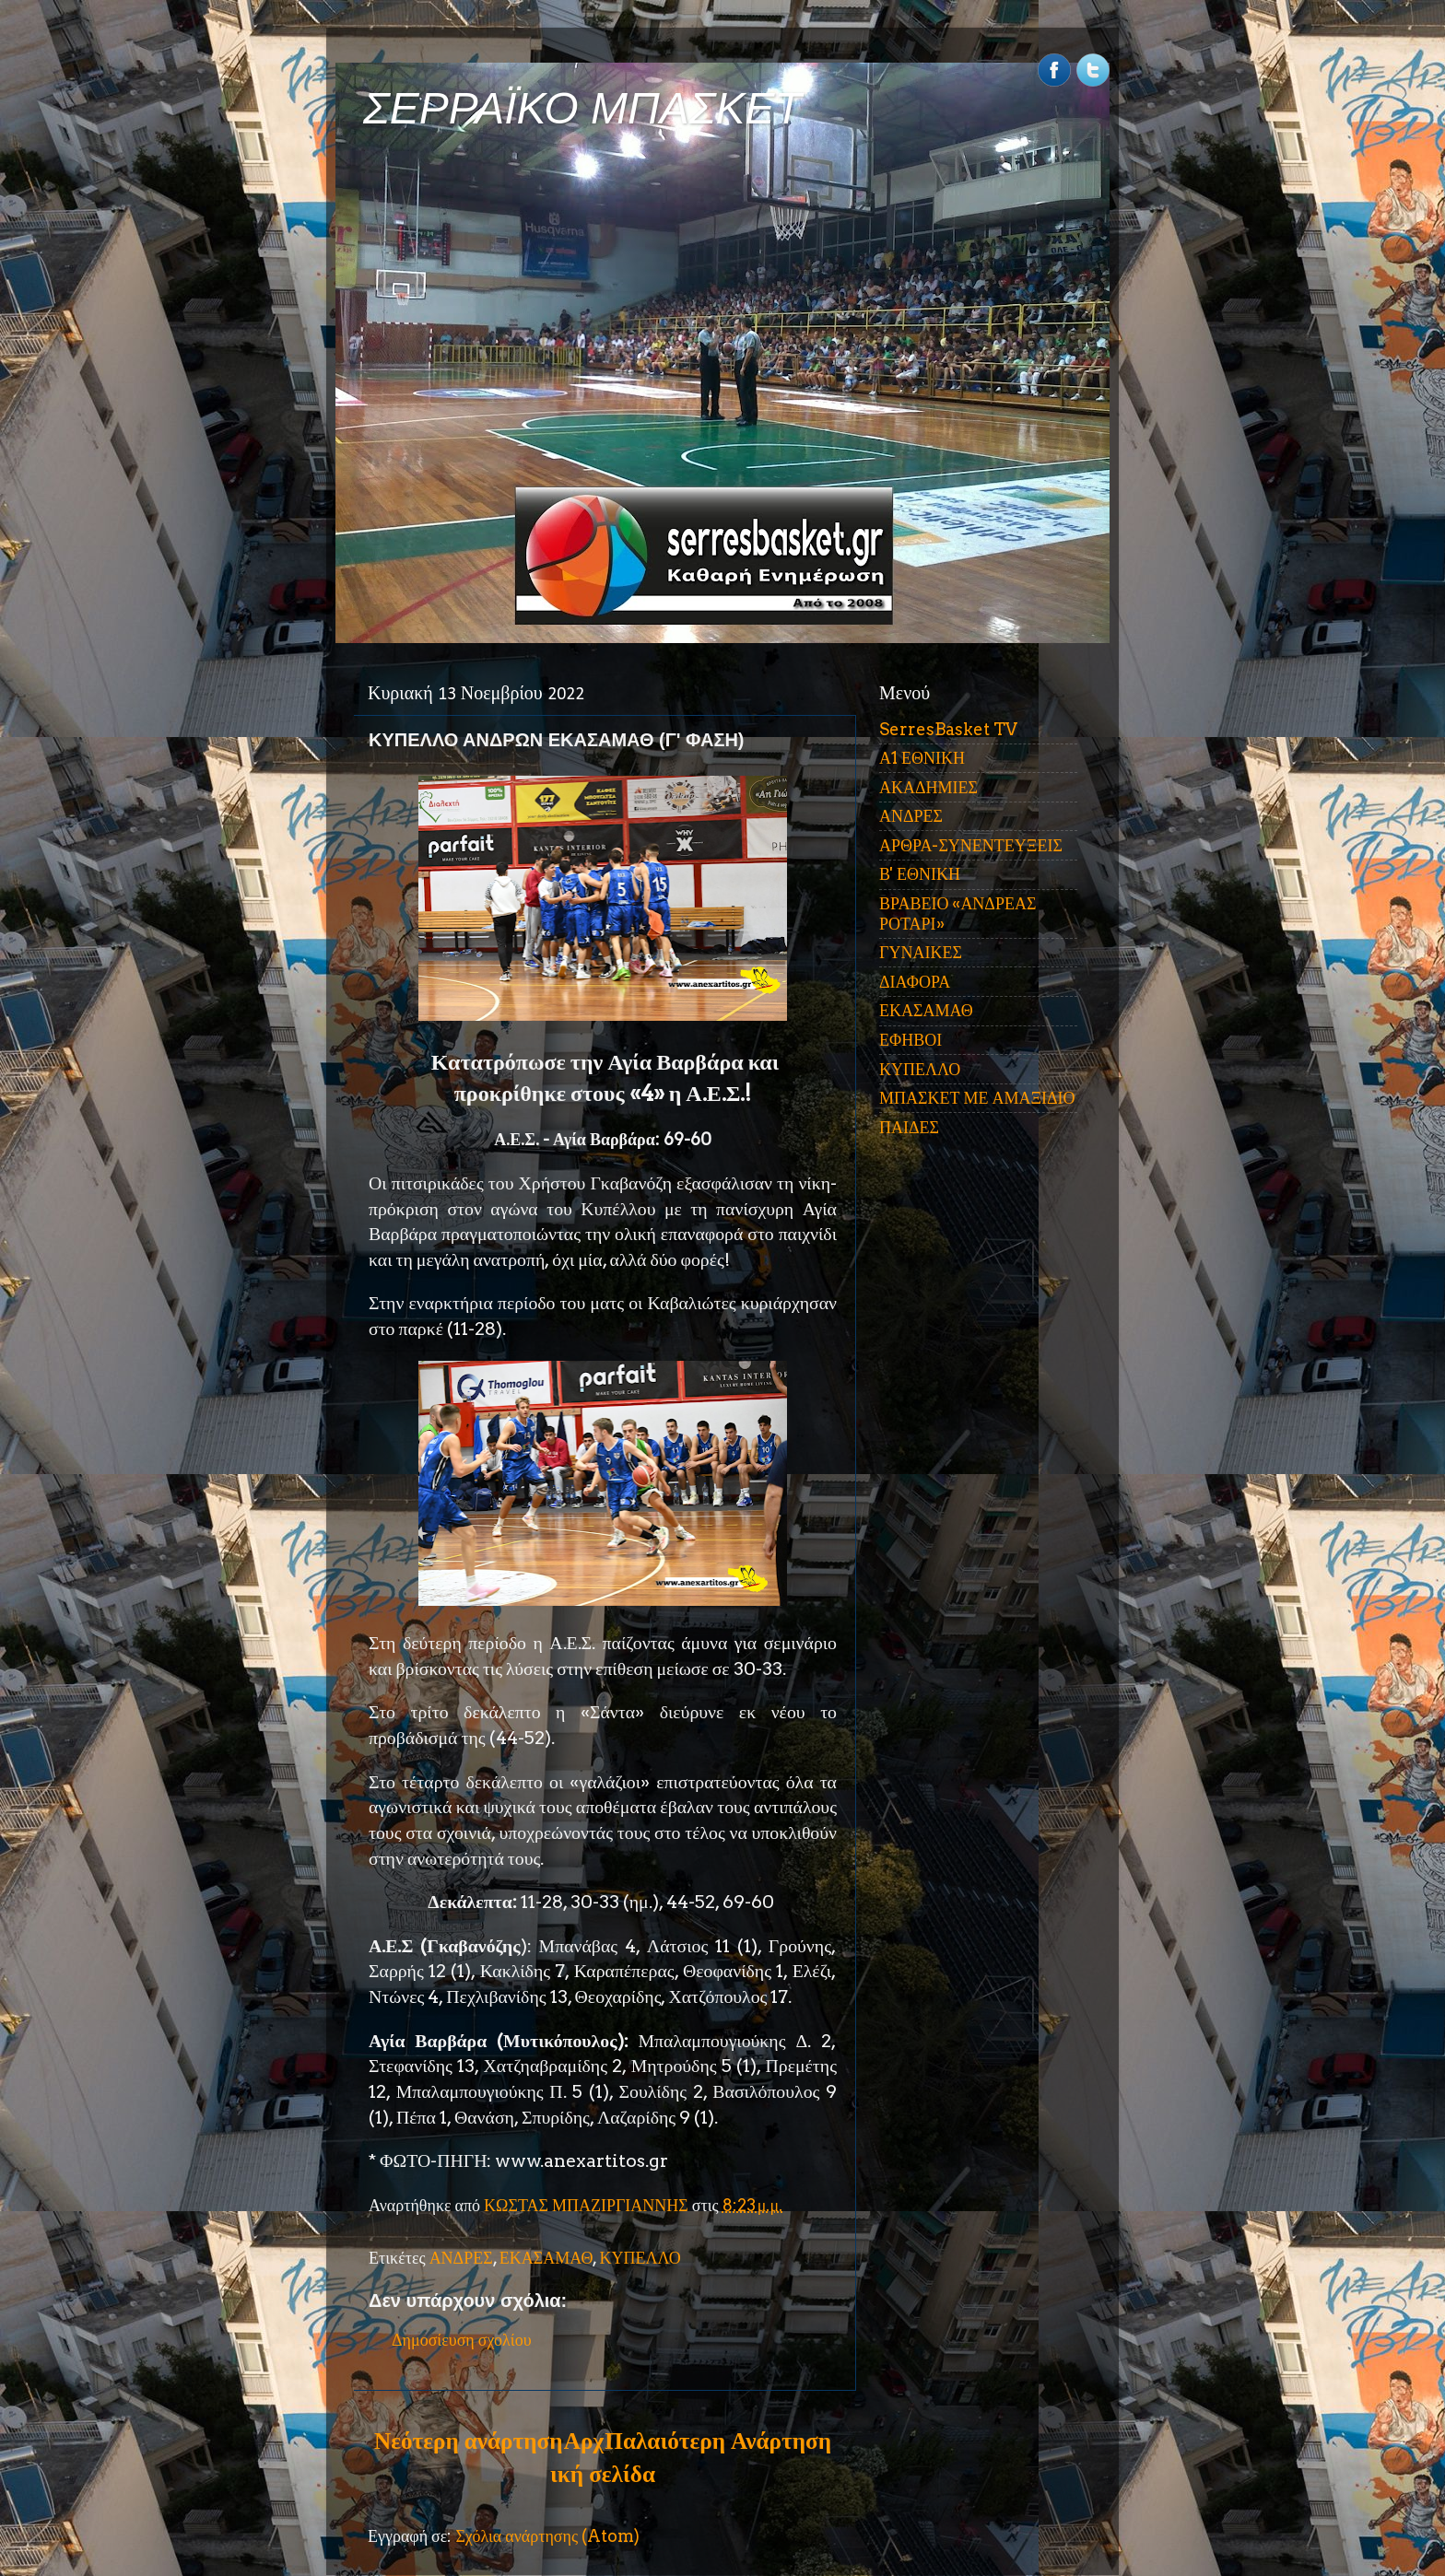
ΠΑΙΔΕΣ (909, 1127)
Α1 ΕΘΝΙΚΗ (922, 757)
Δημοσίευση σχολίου (462, 2339)
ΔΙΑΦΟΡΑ (914, 981)
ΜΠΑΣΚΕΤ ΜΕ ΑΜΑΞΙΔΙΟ (977, 1097)
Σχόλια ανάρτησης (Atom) (547, 2536)
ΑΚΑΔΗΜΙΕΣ (928, 787)
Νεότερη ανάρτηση (468, 2440)
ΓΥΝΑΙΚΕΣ (920, 952)
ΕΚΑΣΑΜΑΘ (546, 2257)
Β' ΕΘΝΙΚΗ (919, 874)
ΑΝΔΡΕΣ (461, 2257)
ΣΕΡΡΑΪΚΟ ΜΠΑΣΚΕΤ (582, 108)
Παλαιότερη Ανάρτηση (718, 2440)
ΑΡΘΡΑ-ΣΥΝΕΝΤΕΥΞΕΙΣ (971, 845)
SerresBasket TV (948, 729)
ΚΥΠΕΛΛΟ (639, 2257)
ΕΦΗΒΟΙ (910, 1039)
